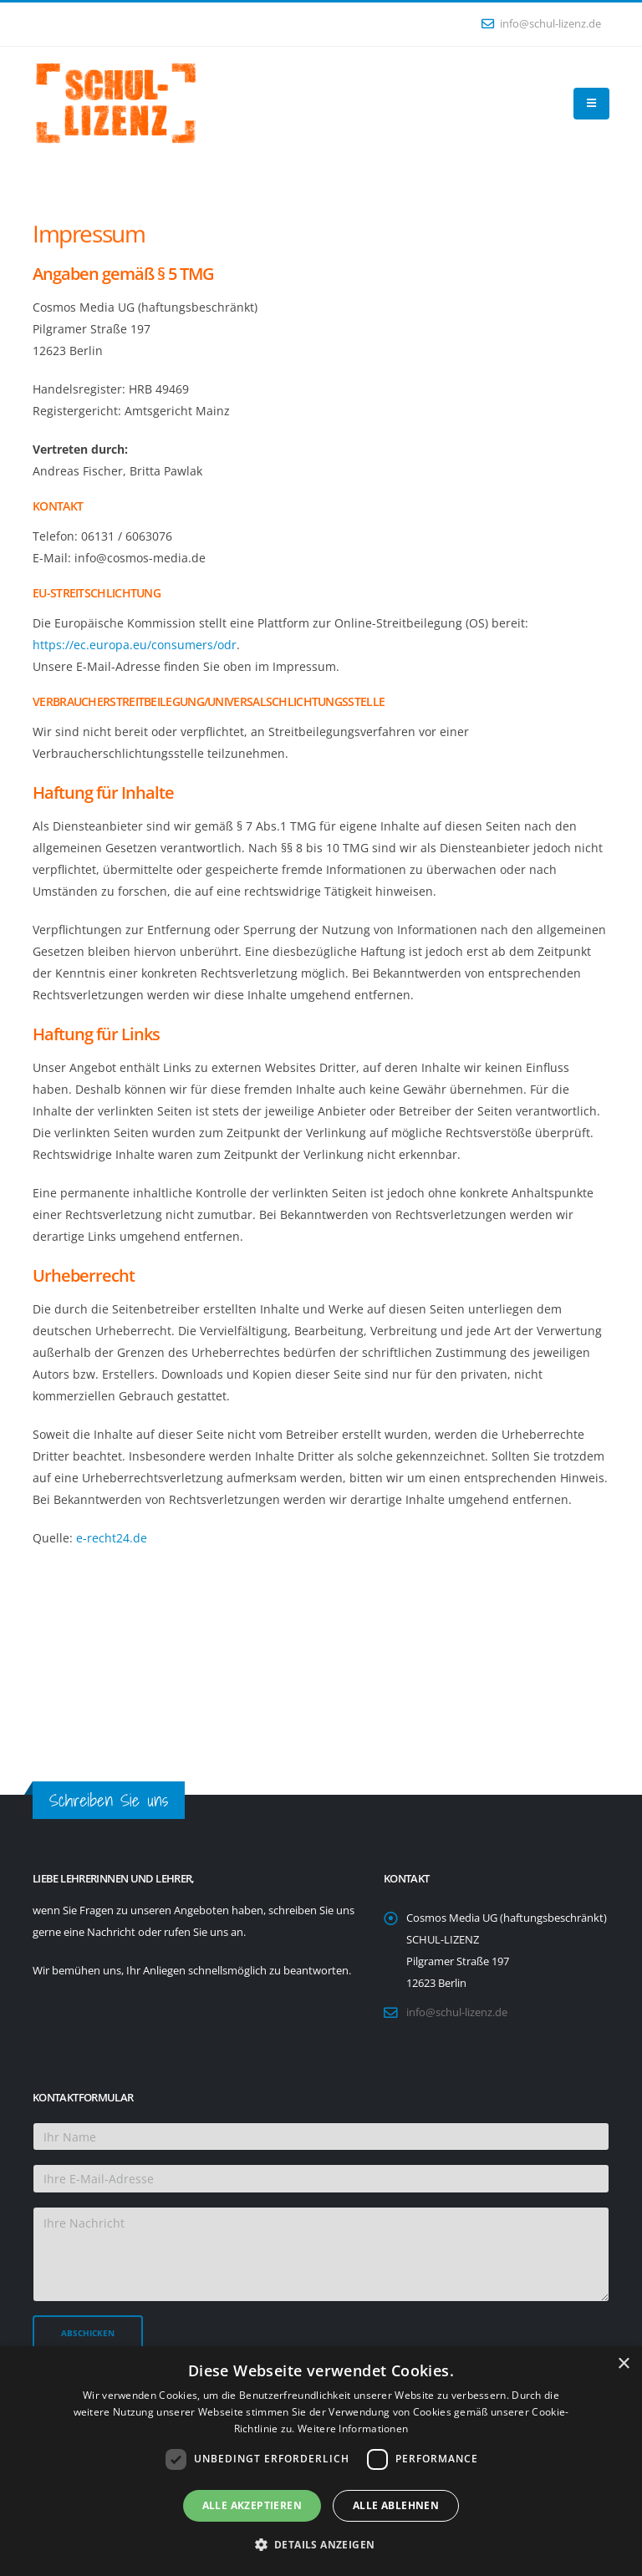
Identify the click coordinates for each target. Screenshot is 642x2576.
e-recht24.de (111, 1538)
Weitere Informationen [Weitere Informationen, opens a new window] (353, 2428)
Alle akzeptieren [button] (252, 2505)
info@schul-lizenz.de (541, 24)
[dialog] (321, 2461)
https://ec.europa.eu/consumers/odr (135, 645)
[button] (321, 2545)
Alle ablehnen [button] (396, 2505)
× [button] (623, 2364)
